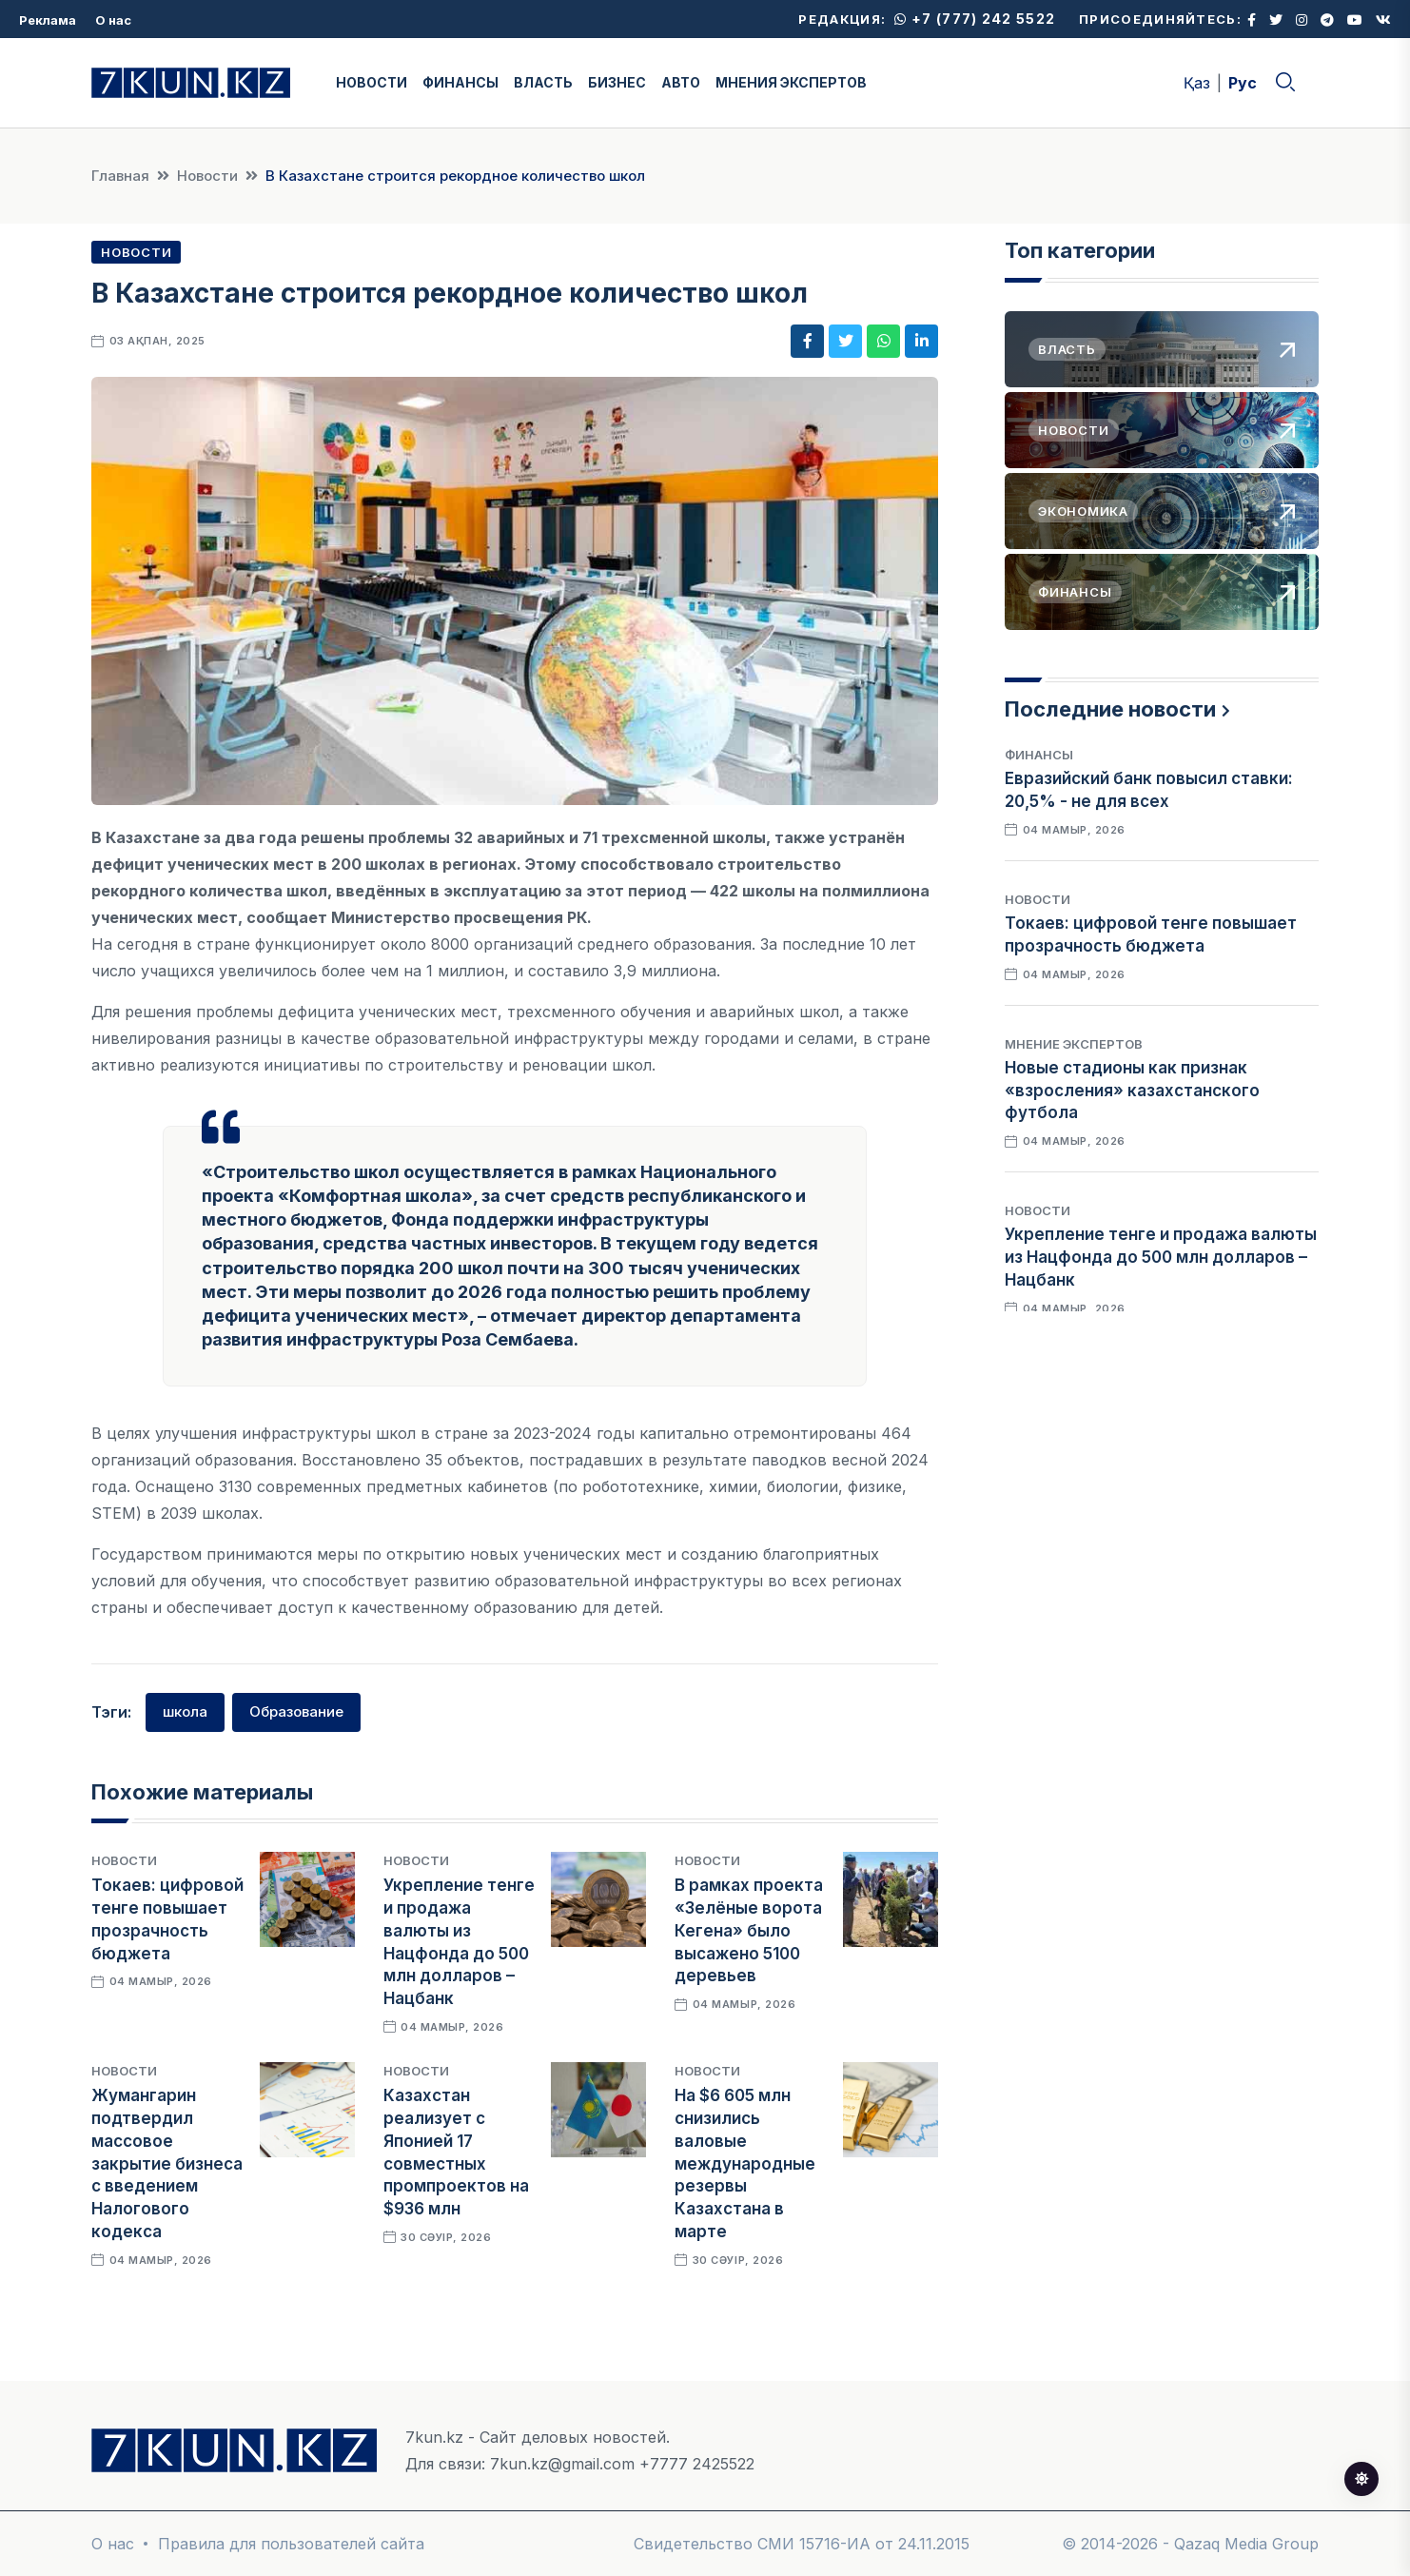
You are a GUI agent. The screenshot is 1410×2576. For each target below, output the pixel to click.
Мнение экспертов (1074, 1044)
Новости (207, 176)
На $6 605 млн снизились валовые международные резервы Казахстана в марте (745, 2163)
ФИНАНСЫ (460, 82)
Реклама (47, 20)
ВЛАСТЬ (543, 82)
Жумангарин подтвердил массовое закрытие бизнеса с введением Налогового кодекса (167, 2163)
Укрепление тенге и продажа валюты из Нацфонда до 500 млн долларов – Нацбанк (1161, 1257)
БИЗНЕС (617, 82)
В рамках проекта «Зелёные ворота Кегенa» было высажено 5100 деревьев (749, 1930)
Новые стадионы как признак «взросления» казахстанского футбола (1132, 1090)
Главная (120, 176)
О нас (113, 20)
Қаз (1197, 82)
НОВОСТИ (371, 82)
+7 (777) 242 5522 (974, 18)
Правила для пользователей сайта (291, 2543)
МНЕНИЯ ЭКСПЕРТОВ (791, 82)
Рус (1242, 82)
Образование (296, 1711)
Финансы (1039, 754)
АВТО (680, 82)
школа (185, 1711)
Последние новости (1110, 709)
